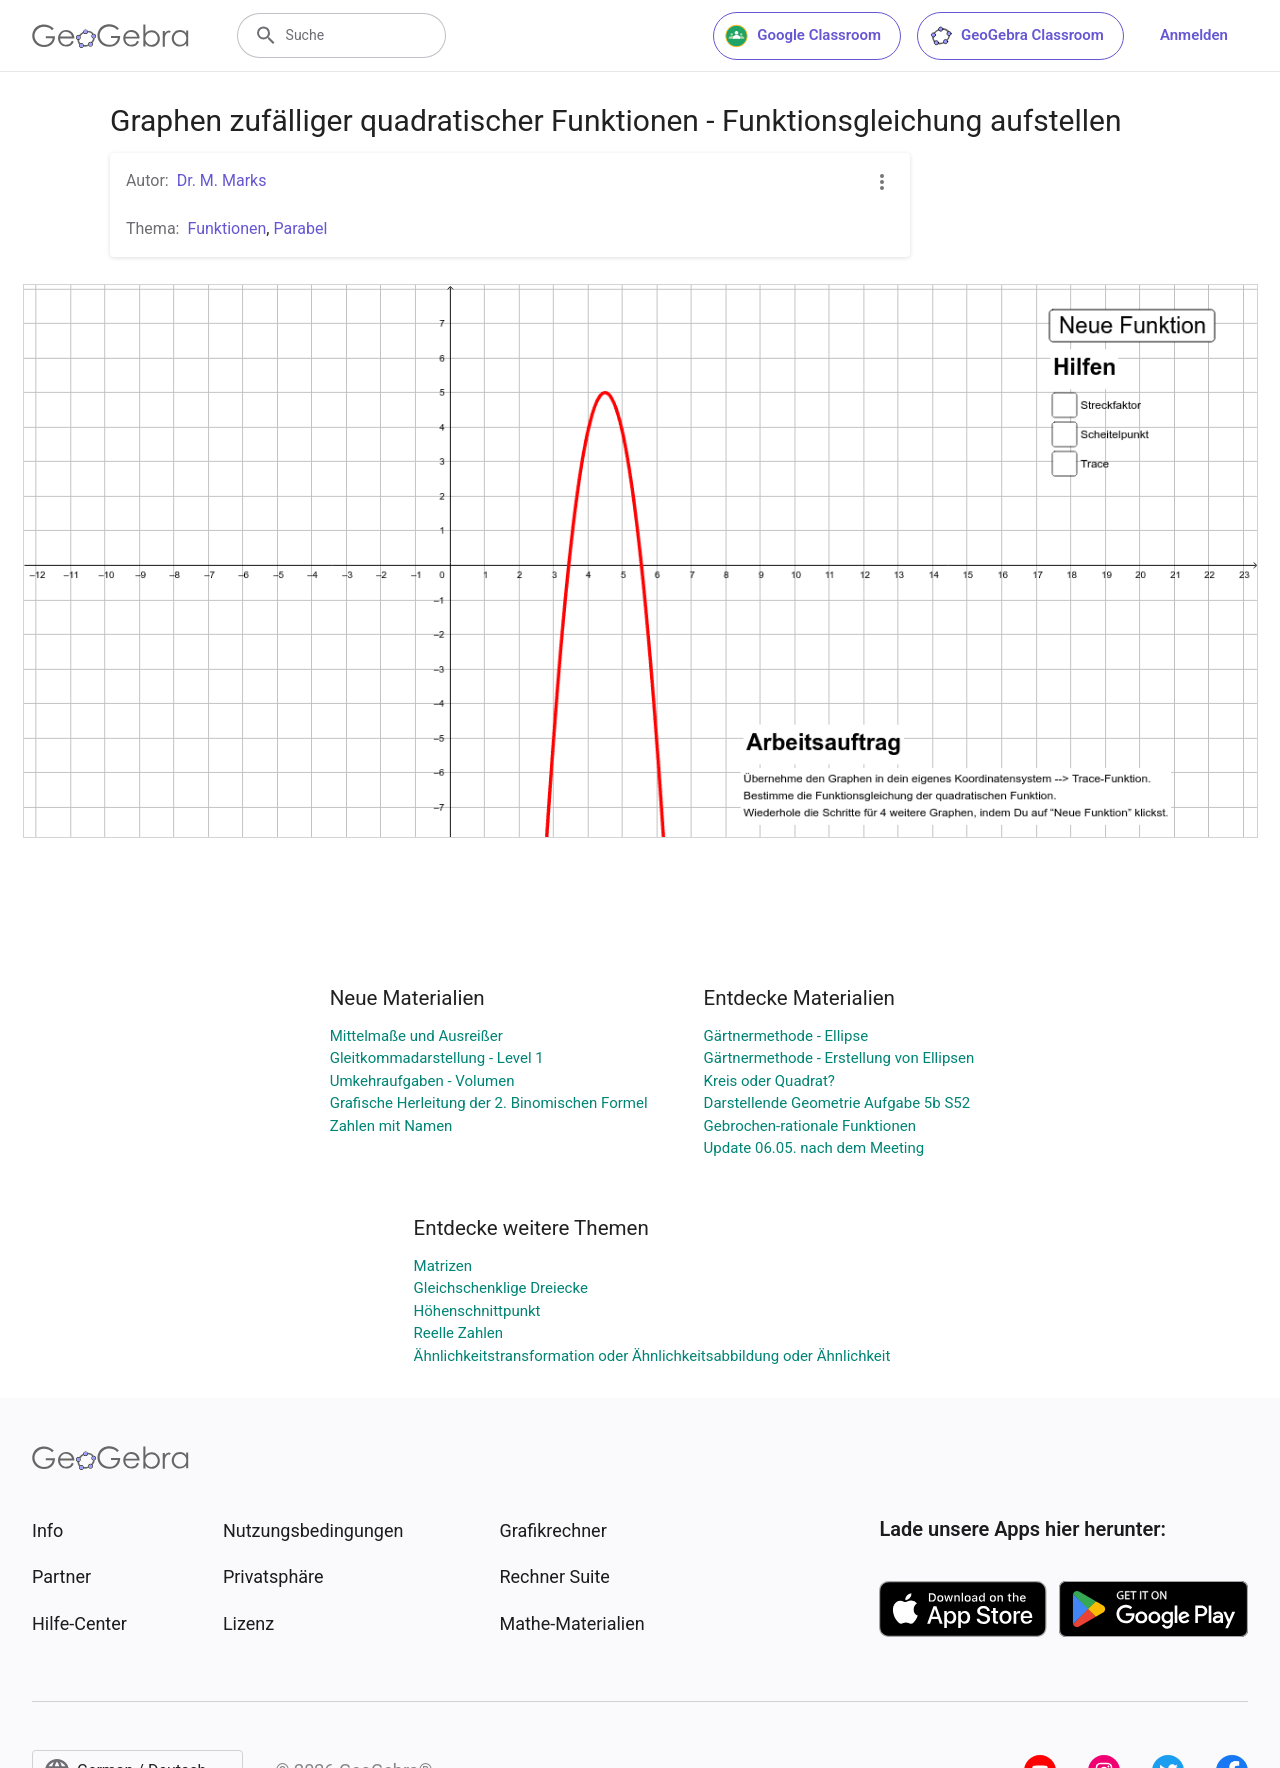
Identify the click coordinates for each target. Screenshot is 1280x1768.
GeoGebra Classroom (1016, 36)
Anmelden (1194, 35)
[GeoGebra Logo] (110, 36)
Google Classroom (803, 36)
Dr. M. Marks (222, 180)
